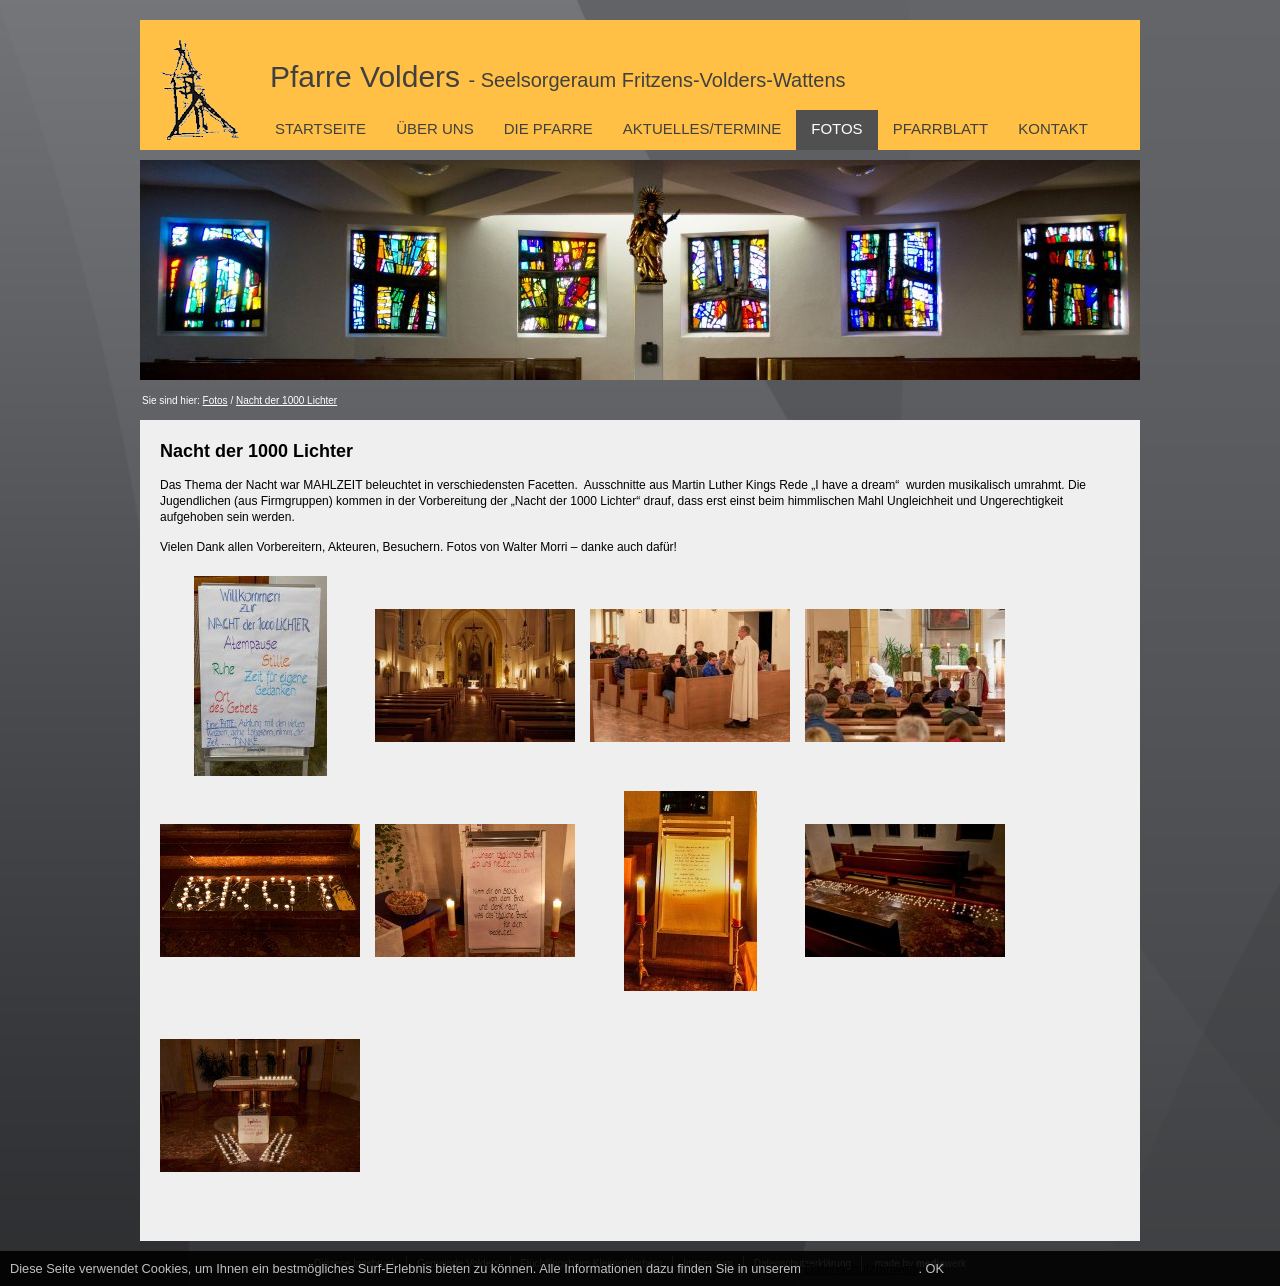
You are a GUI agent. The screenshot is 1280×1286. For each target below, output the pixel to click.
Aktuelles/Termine (702, 128)
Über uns (435, 128)
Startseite (320, 128)
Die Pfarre (548, 128)
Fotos (836, 128)
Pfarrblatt (941, 128)
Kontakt (1053, 128)
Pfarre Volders (558, 76)
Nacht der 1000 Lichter (286, 400)
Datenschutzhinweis (862, 1268)
